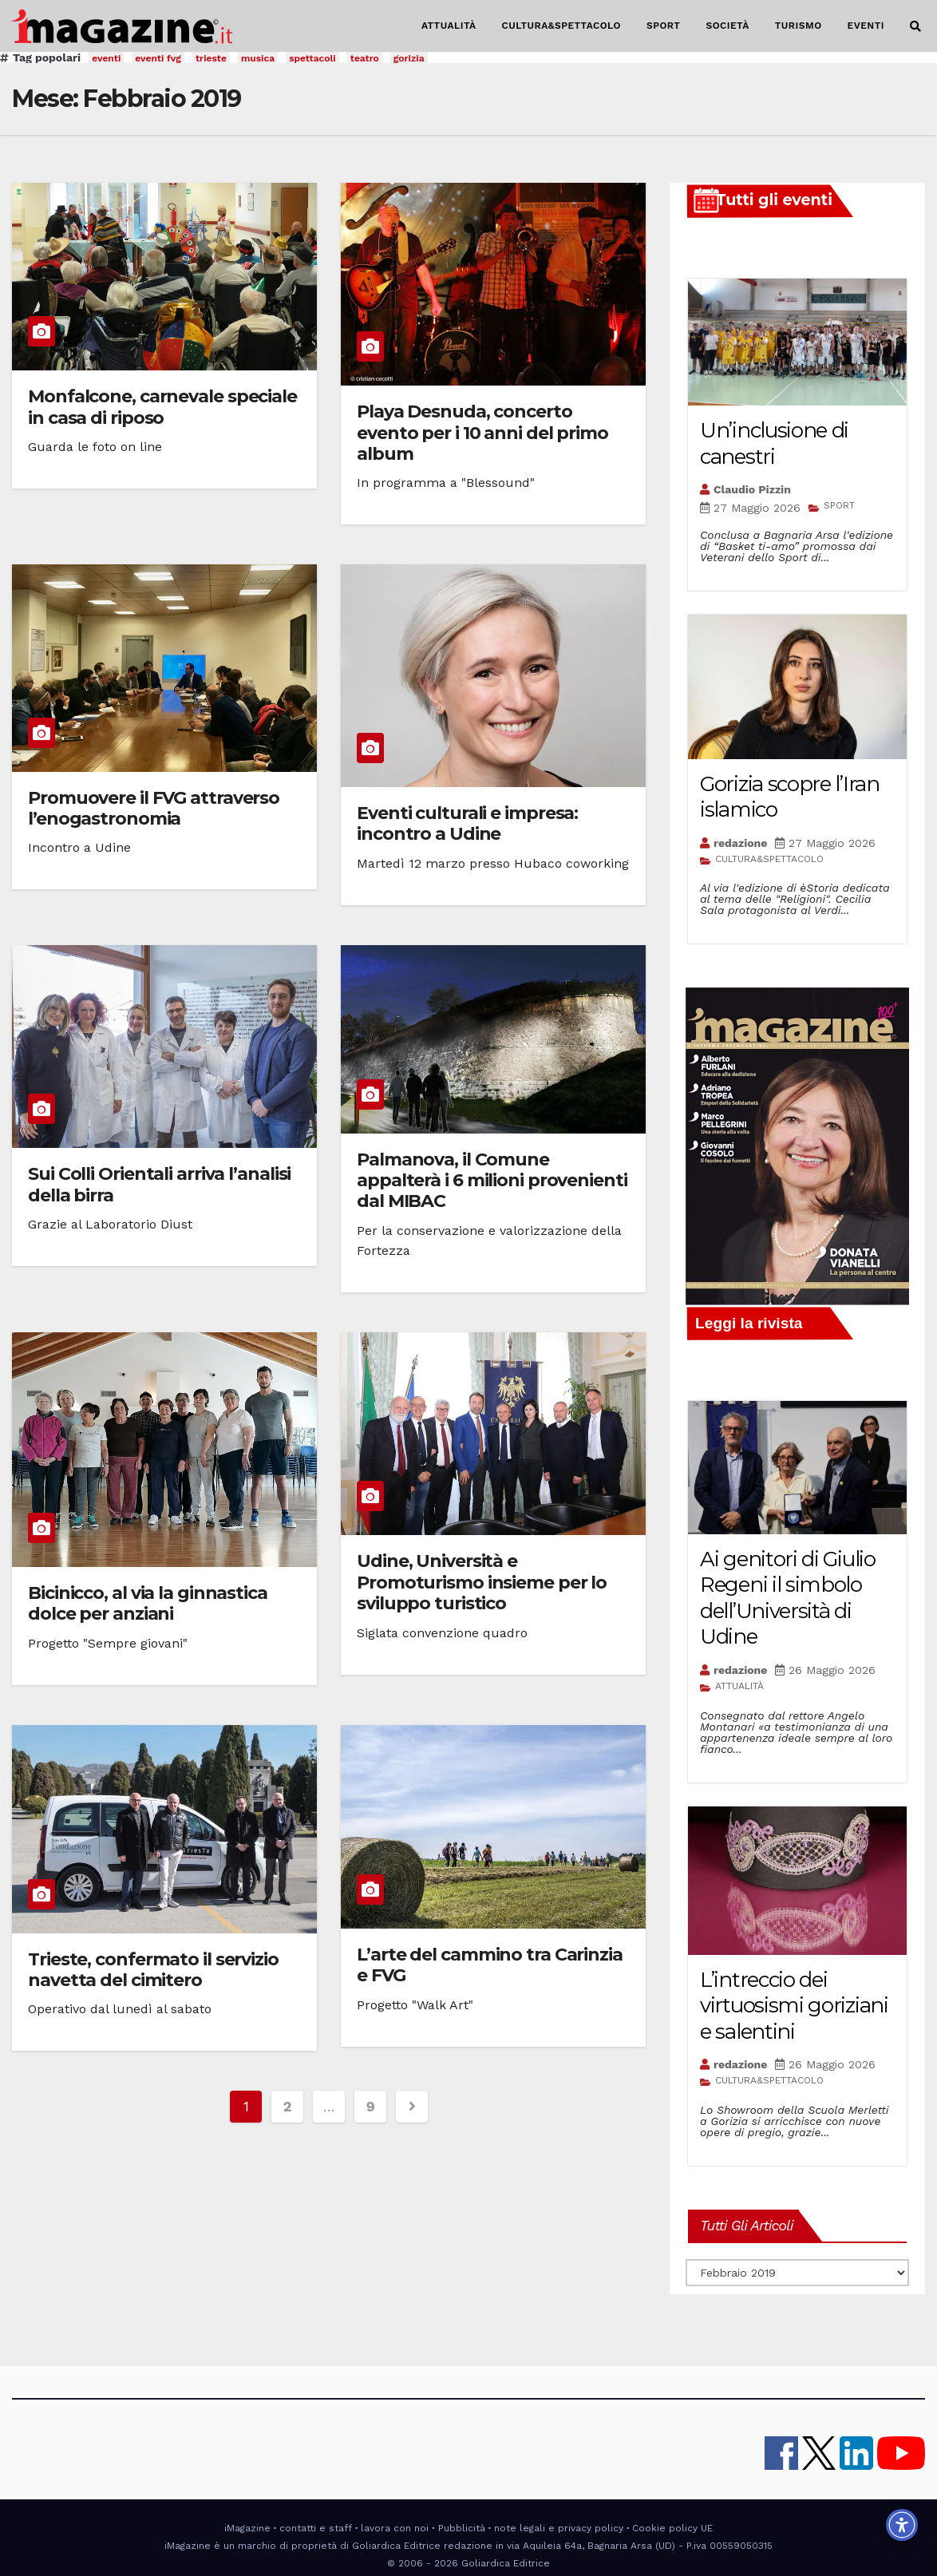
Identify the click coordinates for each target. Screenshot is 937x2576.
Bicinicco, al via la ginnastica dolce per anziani (147, 1603)
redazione (740, 843)
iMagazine (247, 2528)
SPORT (663, 25)
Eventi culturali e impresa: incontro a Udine (467, 823)
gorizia (409, 58)
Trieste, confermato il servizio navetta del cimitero (153, 1970)
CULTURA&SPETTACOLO (561, 25)
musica (258, 58)
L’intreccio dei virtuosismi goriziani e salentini (794, 2005)
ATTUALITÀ (448, 25)
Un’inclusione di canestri (774, 443)
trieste (211, 58)
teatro (364, 58)
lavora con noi (395, 2528)
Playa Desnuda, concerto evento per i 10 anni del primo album (482, 433)
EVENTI (866, 25)
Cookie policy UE (672, 2528)
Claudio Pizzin (752, 489)
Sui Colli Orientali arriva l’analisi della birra (159, 1184)
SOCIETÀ (727, 25)
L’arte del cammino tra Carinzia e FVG (490, 1965)
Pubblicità (461, 2528)
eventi (106, 58)
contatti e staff (315, 2528)
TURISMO (798, 25)
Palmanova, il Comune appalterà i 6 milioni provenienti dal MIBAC (492, 1181)
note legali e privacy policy (558, 2528)
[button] (915, 26)
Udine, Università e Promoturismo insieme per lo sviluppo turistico (482, 1582)
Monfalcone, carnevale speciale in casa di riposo (162, 407)
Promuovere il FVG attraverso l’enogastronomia (153, 808)
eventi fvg (158, 58)
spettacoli (312, 58)
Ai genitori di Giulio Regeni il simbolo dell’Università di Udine (788, 1598)
